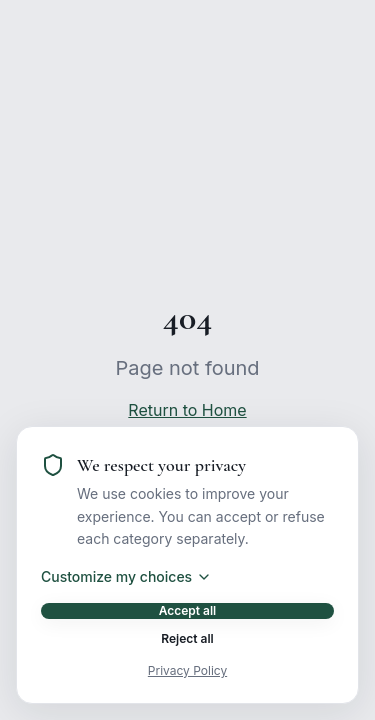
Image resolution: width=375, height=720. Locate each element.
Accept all (188, 610)
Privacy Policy (187, 670)
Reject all (187, 638)
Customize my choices (126, 576)
